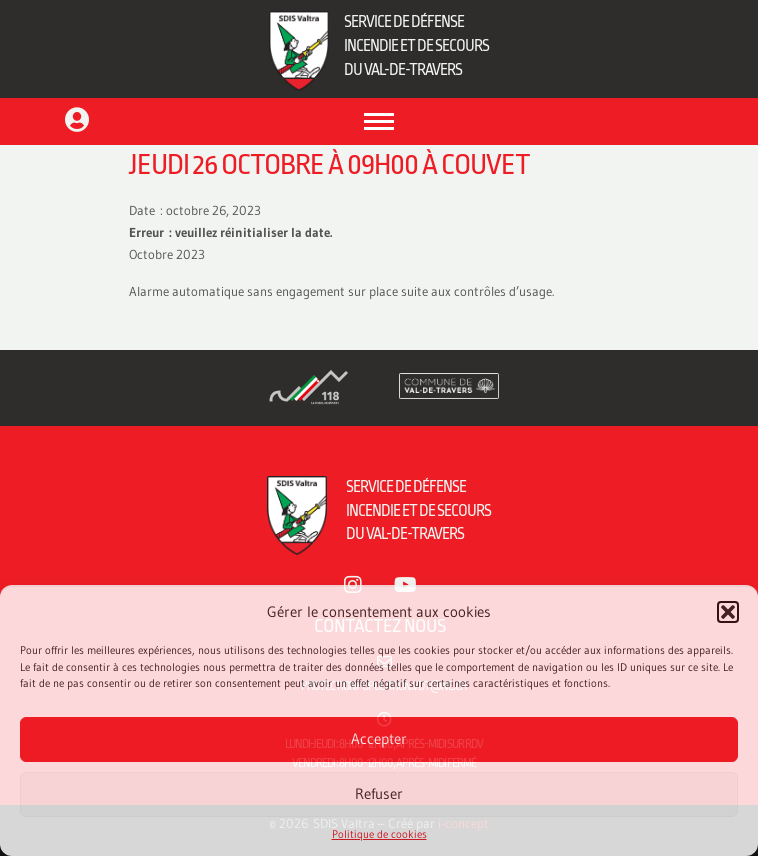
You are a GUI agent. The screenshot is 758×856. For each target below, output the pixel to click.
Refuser (379, 793)
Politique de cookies (379, 834)
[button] (728, 612)
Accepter (379, 738)
